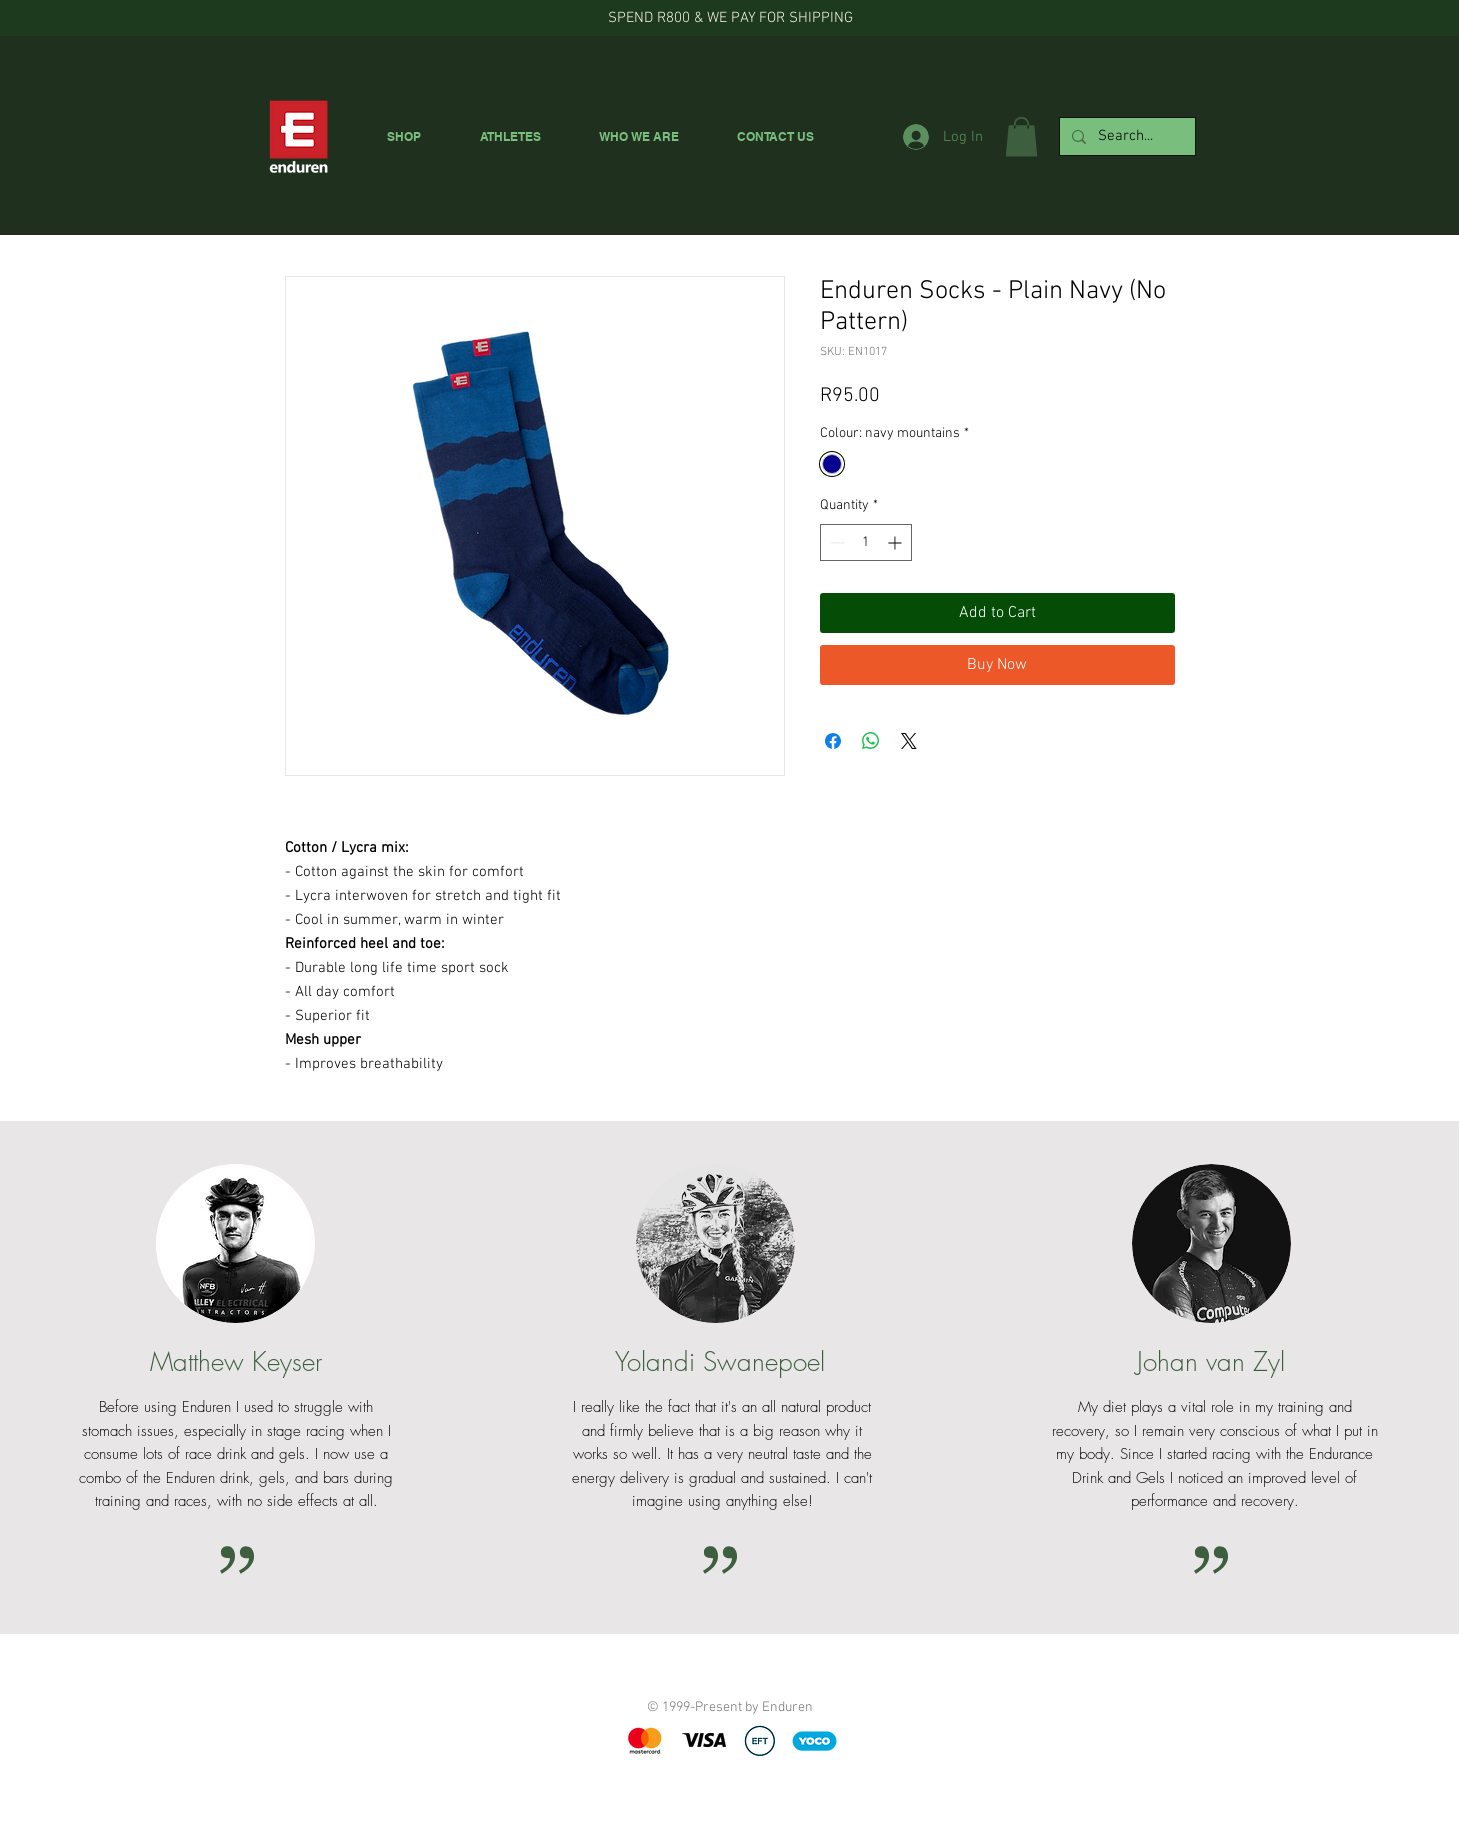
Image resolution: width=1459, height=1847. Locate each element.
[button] (1021, 136)
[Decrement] (835, 542)
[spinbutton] (866, 542)
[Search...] (1125, 136)
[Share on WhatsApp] (871, 741)
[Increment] (896, 542)
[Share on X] (909, 741)
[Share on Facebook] (833, 741)
